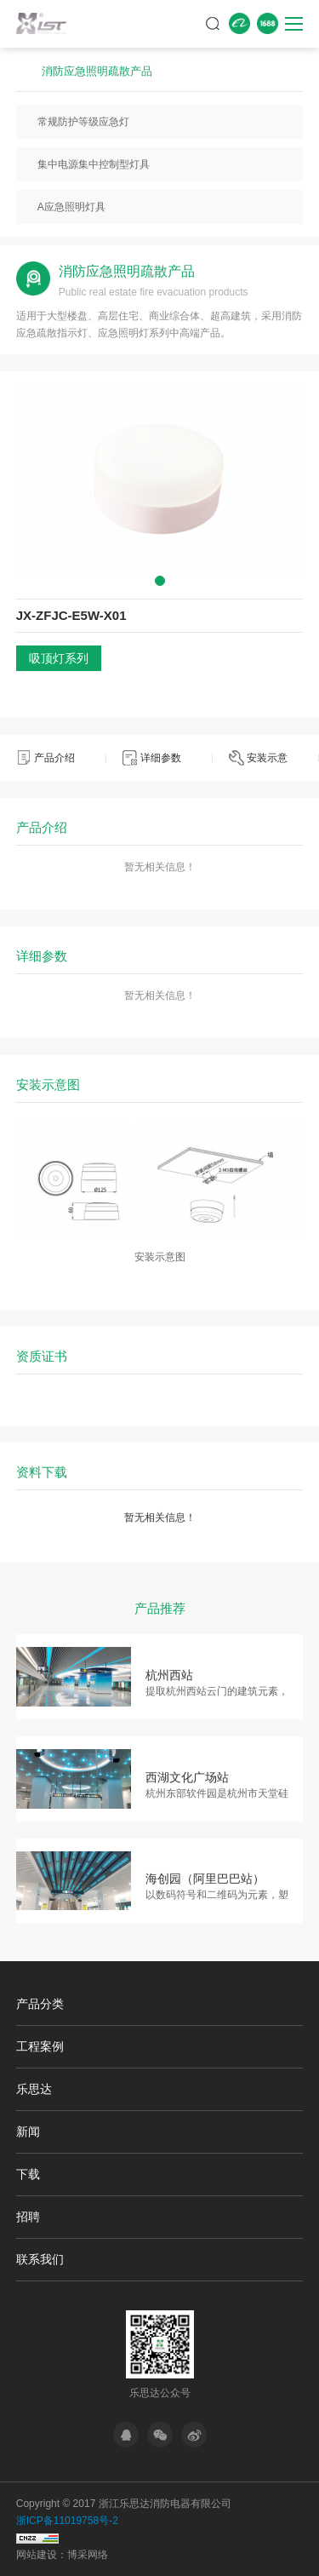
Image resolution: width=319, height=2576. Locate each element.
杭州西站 (169, 1675)
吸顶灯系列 (58, 658)
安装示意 (267, 758)
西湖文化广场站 (187, 1777)
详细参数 (160, 758)
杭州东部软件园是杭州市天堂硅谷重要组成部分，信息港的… (216, 1794)
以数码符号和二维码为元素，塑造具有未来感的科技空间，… (216, 1896)
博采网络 (87, 2555)
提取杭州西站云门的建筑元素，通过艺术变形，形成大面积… (216, 1692)
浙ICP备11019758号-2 (67, 2521)
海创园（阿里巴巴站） (205, 1878)
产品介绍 (54, 758)
